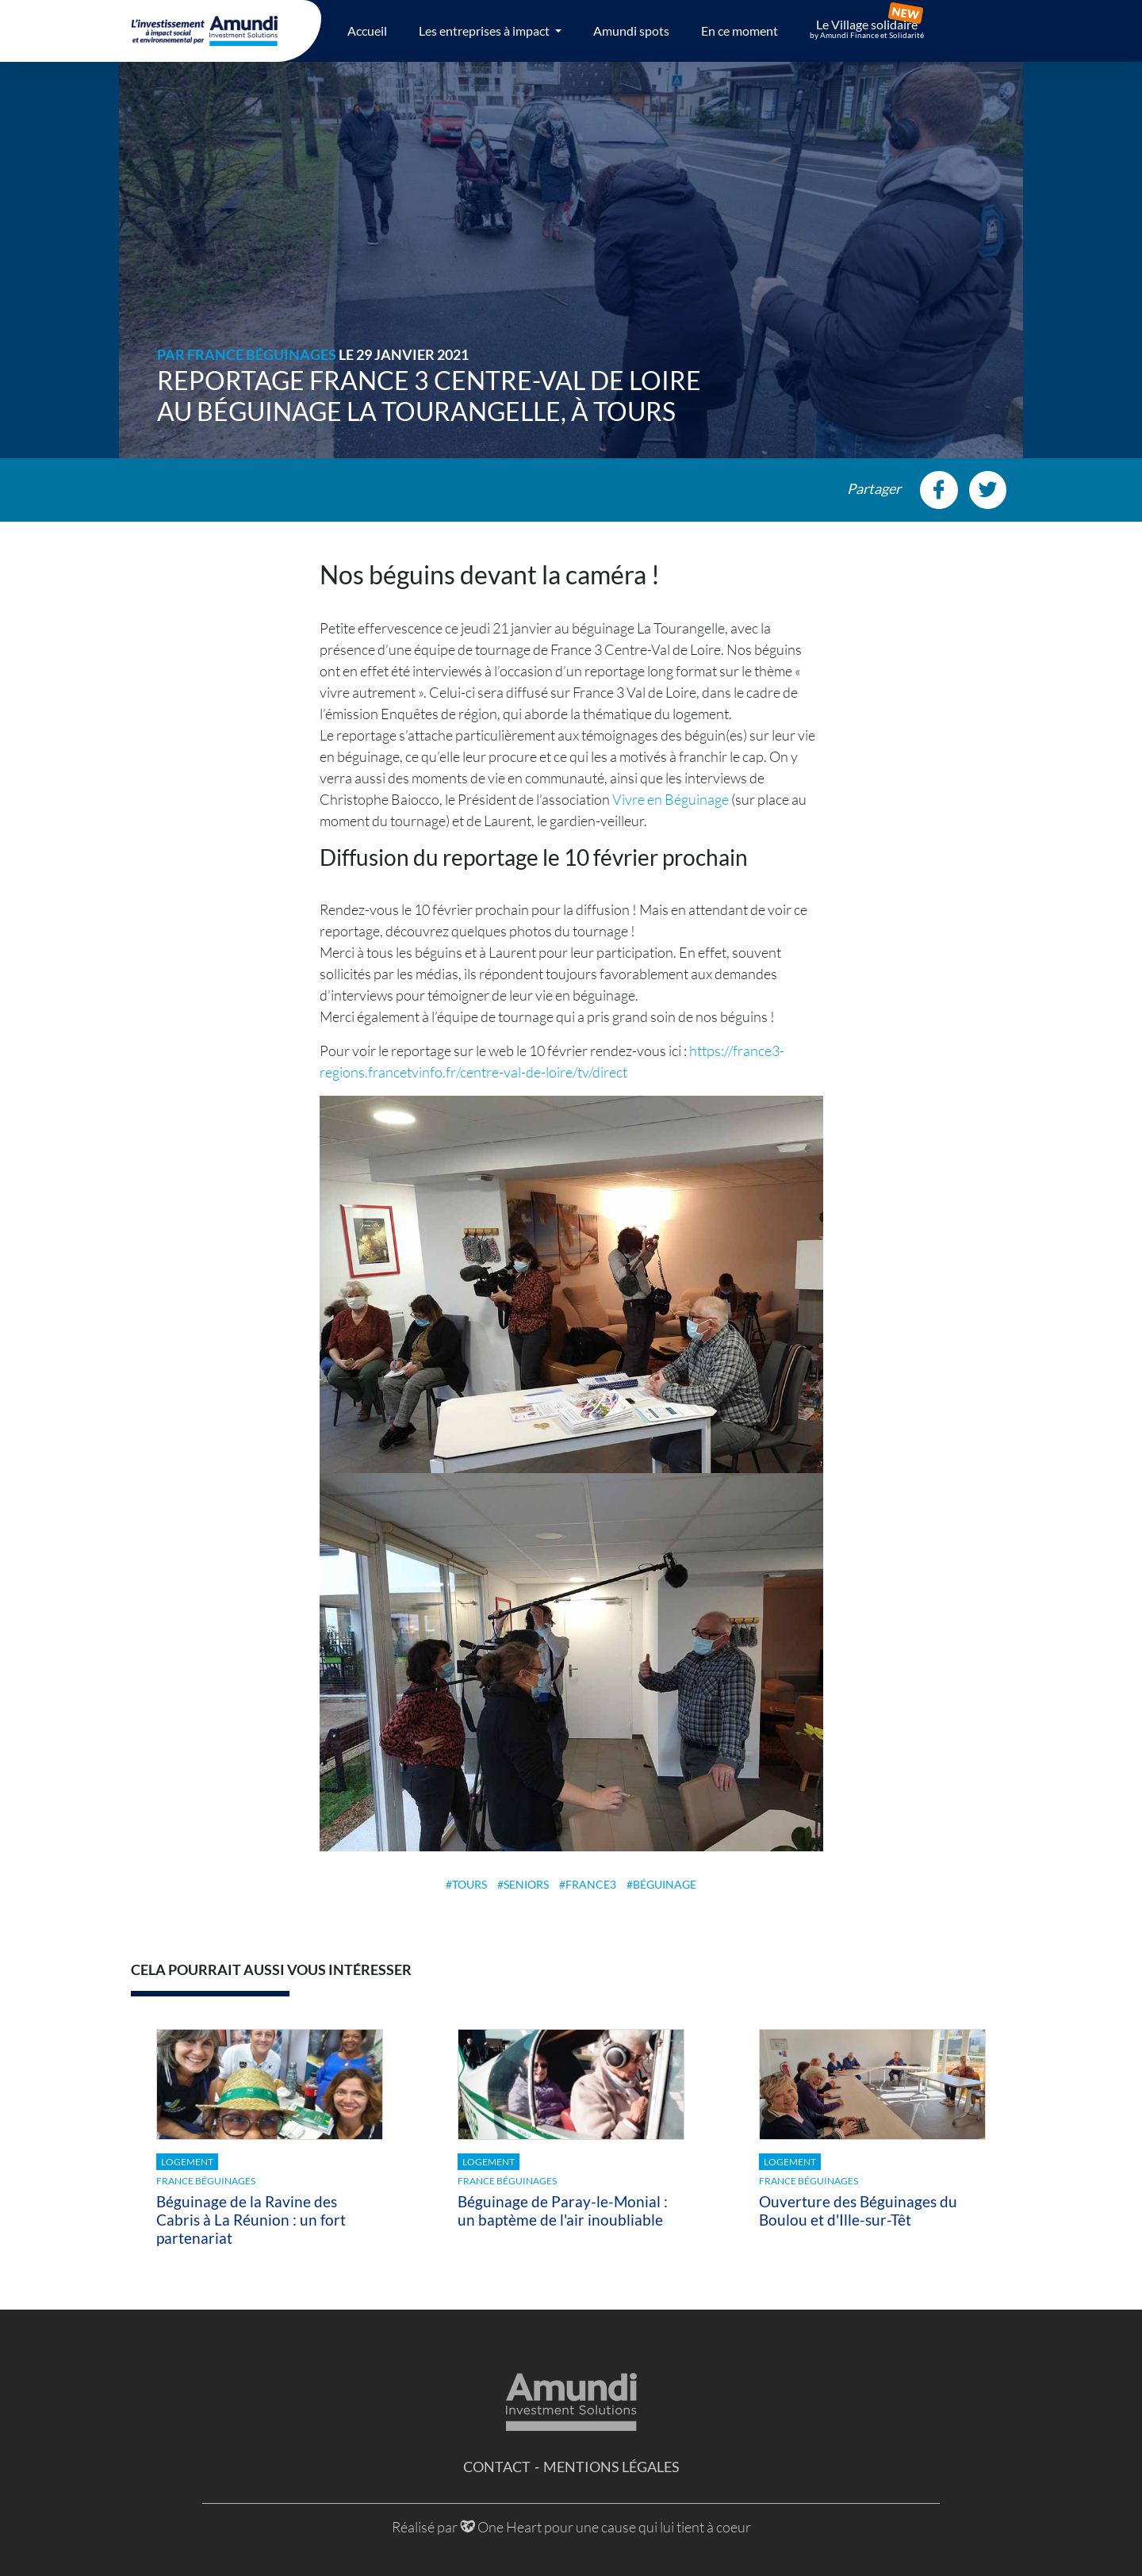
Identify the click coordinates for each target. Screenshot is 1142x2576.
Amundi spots (631, 30)
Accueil (367, 30)
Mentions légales (611, 2466)
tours (469, 1884)
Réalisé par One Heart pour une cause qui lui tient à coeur (571, 2527)
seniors (526, 1884)
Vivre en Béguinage (670, 799)
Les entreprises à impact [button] (485, 30)
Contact (497, 2466)
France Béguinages (261, 354)
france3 (590, 1884)
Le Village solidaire (867, 28)
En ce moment (739, 30)
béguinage (664, 1884)
